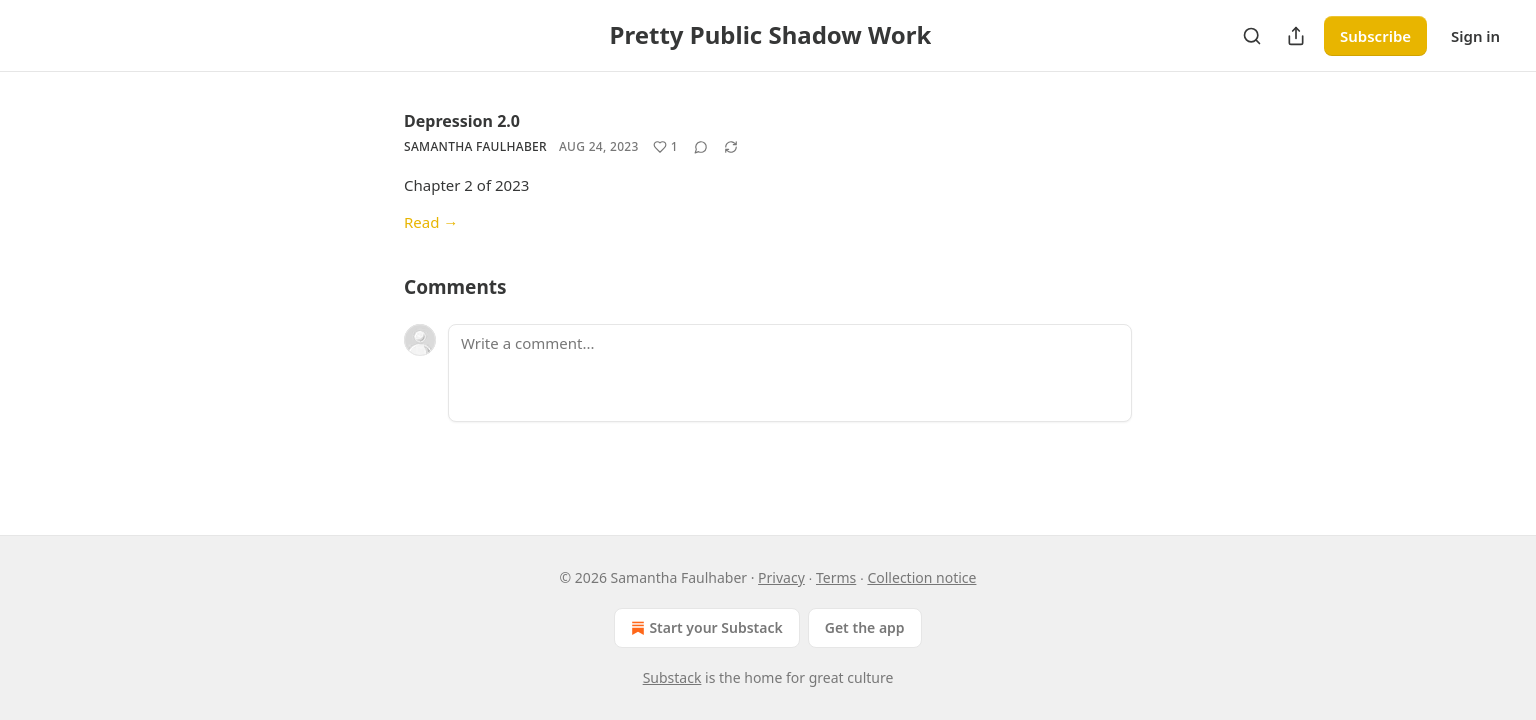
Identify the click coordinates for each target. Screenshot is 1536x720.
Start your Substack (704, 628)
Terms (836, 577)
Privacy (781, 577)
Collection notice (921, 577)
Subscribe (1375, 36)
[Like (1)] (665, 147)
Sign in (1475, 36)
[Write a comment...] (790, 373)
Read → (431, 222)
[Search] (1252, 36)
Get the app (865, 627)
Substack (672, 677)
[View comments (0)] (701, 147)
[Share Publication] (1296, 36)
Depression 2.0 (462, 121)
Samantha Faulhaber (475, 146)
